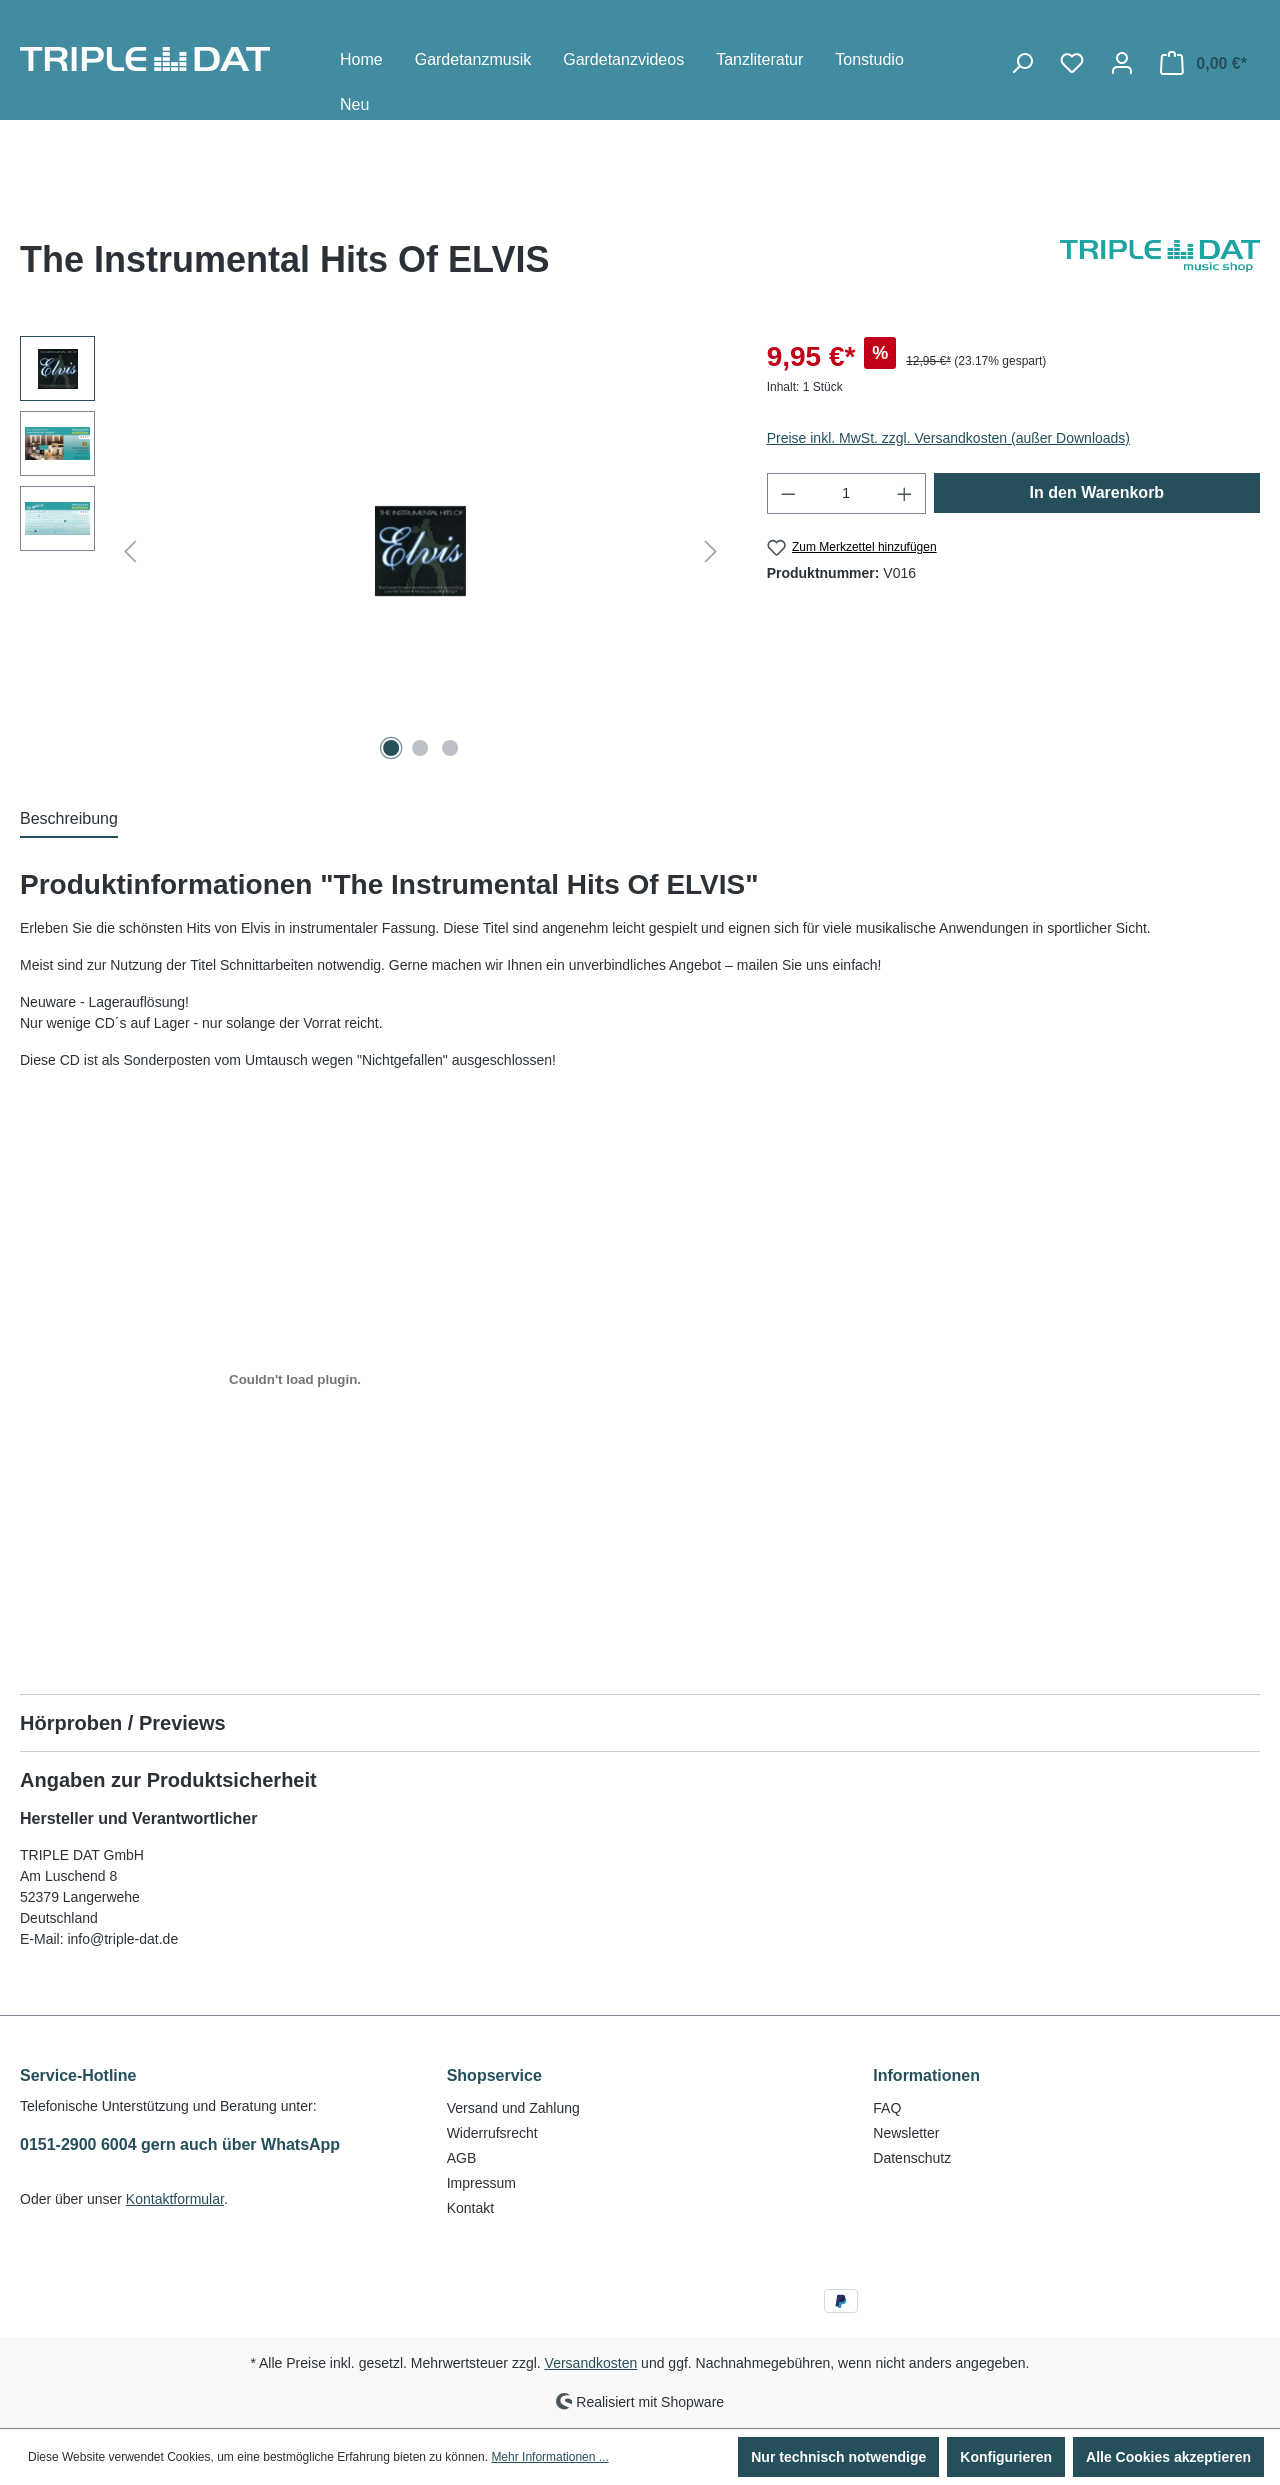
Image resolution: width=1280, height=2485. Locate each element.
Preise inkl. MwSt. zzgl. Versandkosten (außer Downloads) (948, 438)
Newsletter (906, 2133)
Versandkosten (591, 2363)
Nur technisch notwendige (838, 2457)
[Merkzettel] (1072, 63)
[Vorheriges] (130, 551)
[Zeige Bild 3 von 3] (450, 748)
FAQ (887, 2108)
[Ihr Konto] (1122, 63)
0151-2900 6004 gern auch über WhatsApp (180, 2144)
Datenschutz (912, 2158)
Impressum (481, 2183)
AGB (462, 2158)
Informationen (926, 2075)
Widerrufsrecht (492, 2133)
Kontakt (470, 2208)
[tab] (69, 820)
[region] (373, 551)
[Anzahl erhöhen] (905, 493)
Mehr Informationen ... (549, 2457)
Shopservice (494, 2075)
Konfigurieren (1006, 2457)
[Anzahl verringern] (788, 493)
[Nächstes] (711, 551)
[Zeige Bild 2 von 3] (421, 748)
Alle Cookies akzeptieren (1168, 2457)
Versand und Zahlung (513, 2108)
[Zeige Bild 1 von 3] (391, 748)
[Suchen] (1022, 63)
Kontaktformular (175, 2199)
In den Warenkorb (1097, 492)
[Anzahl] (846, 493)
